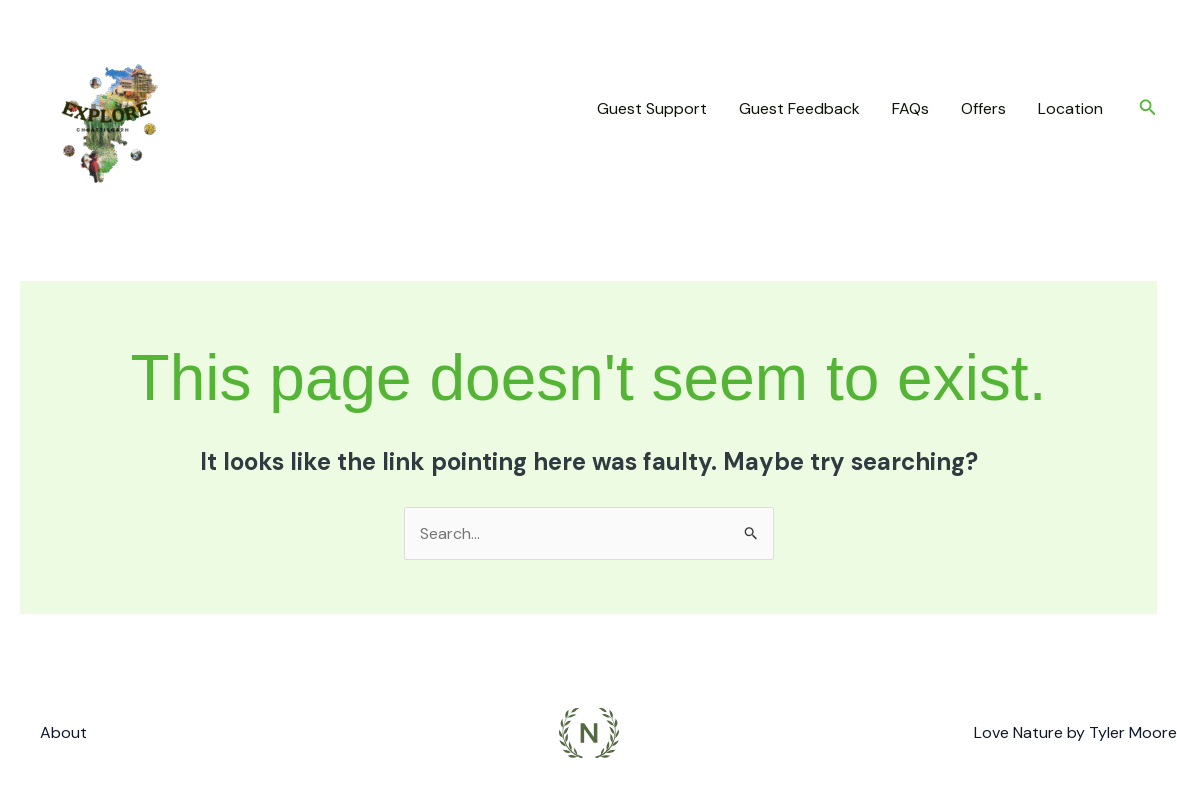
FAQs (910, 108)
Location (1070, 108)
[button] (1148, 108)
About (63, 732)
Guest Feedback (799, 108)
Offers (983, 108)
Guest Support (652, 108)
